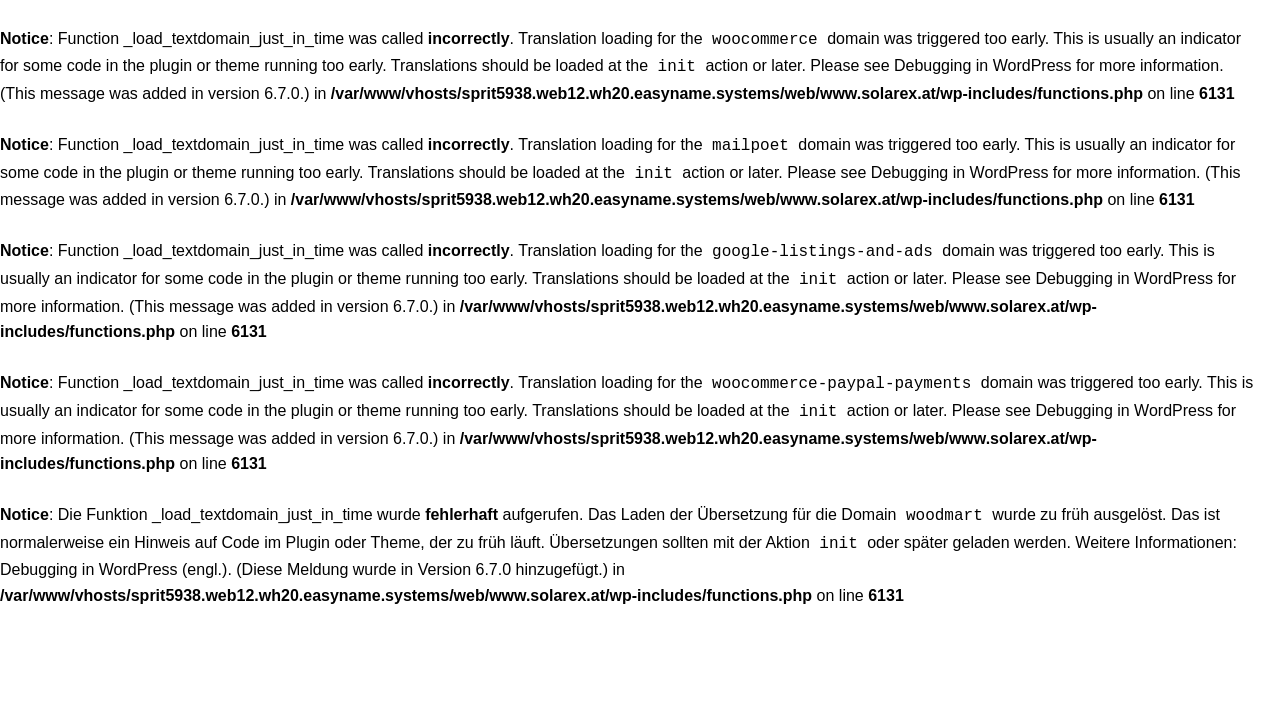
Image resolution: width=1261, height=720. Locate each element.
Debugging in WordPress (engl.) (113, 549)
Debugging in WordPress (983, 63)
